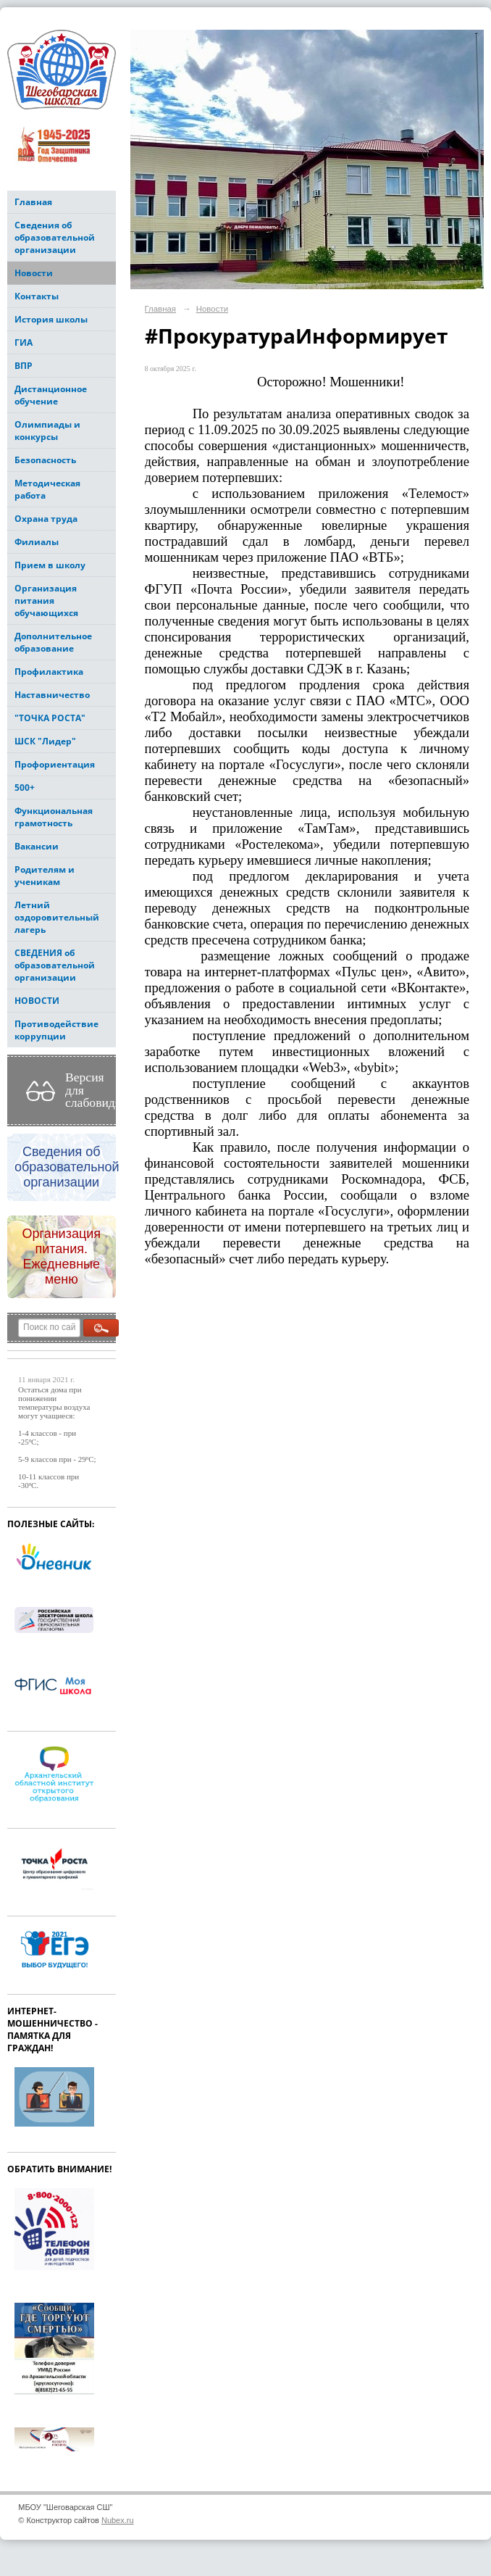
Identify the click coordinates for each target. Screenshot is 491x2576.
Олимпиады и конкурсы (47, 430)
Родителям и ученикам (44, 875)
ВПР (23, 366)
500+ (24, 787)
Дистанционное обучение (50, 395)
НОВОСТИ (36, 1000)
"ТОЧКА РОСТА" (49, 718)
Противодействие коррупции (56, 1030)
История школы (51, 319)
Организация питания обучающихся (46, 600)
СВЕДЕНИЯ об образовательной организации (54, 965)
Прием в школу (49, 565)
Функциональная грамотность (53, 817)
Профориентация (54, 764)
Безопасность (45, 460)
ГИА (23, 342)
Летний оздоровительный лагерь (56, 917)
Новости (33, 273)
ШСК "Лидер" (45, 741)
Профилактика (48, 671)
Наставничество (52, 695)
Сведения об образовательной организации (54, 237)
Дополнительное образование (53, 642)
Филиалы (36, 542)
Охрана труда (45, 518)
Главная (33, 202)
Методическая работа (47, 489)
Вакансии (36, 846)
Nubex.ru (117, 2520)
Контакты (36, 296)
